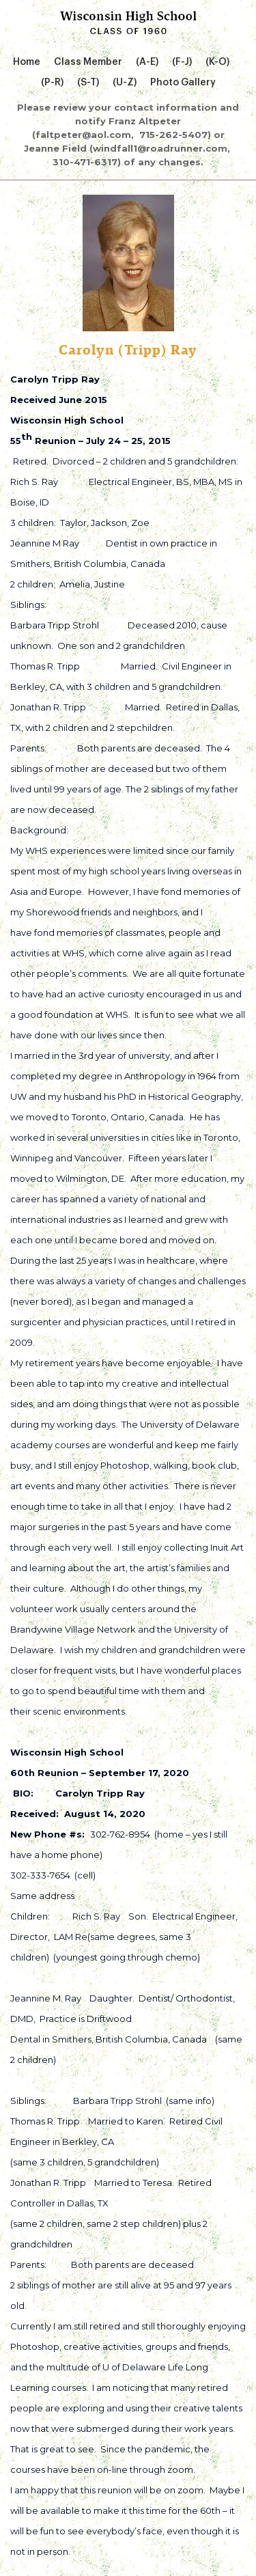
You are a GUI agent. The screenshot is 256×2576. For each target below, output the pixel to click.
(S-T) (88, 82)
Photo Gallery (183, 82)
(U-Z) (125, 82)
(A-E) (147, 62)
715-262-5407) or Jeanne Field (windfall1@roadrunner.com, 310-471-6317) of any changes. (128, 148)
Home (26, 62)
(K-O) (217, 62)
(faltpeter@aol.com (81, 134)
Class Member (88, 62)
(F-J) (182, 62)
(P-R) (52, 82)
